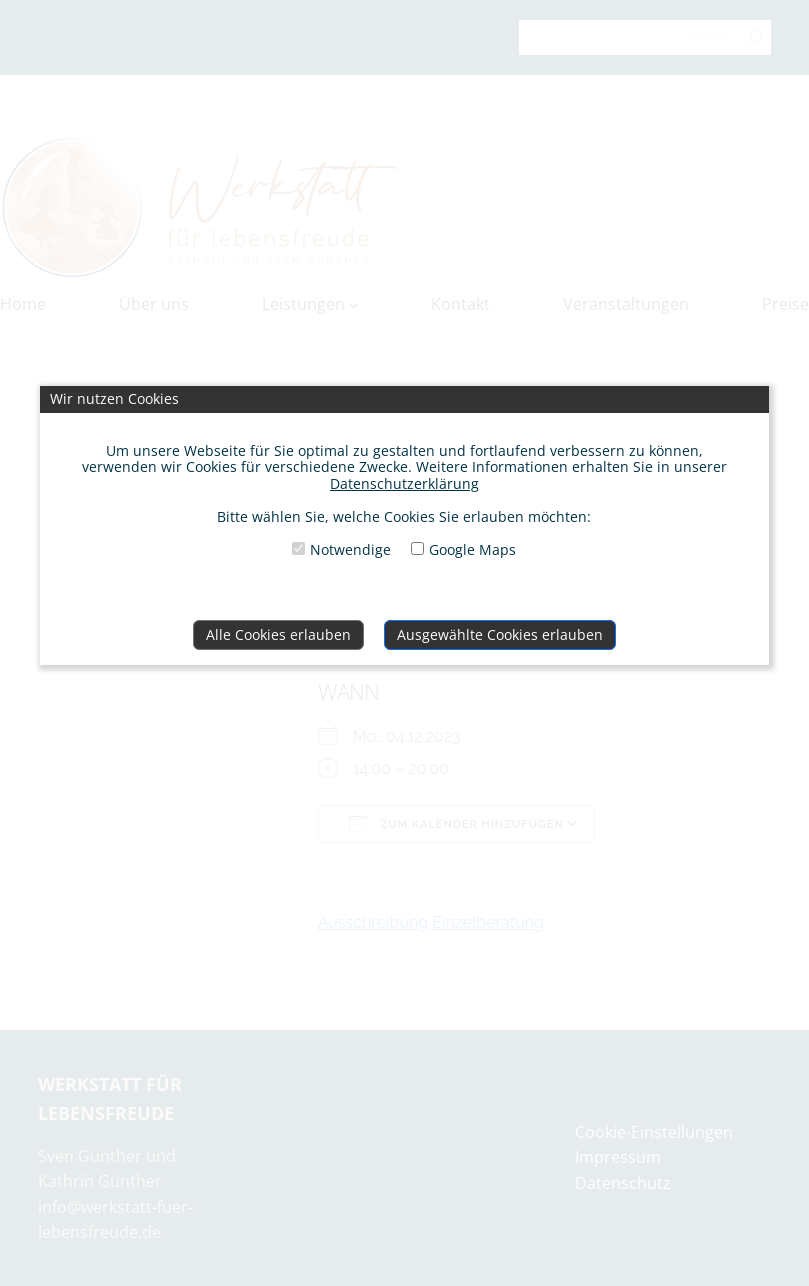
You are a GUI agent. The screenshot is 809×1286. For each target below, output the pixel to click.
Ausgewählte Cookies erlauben (500, 634)
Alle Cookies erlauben (278, 634)
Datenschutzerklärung (404, 483)
